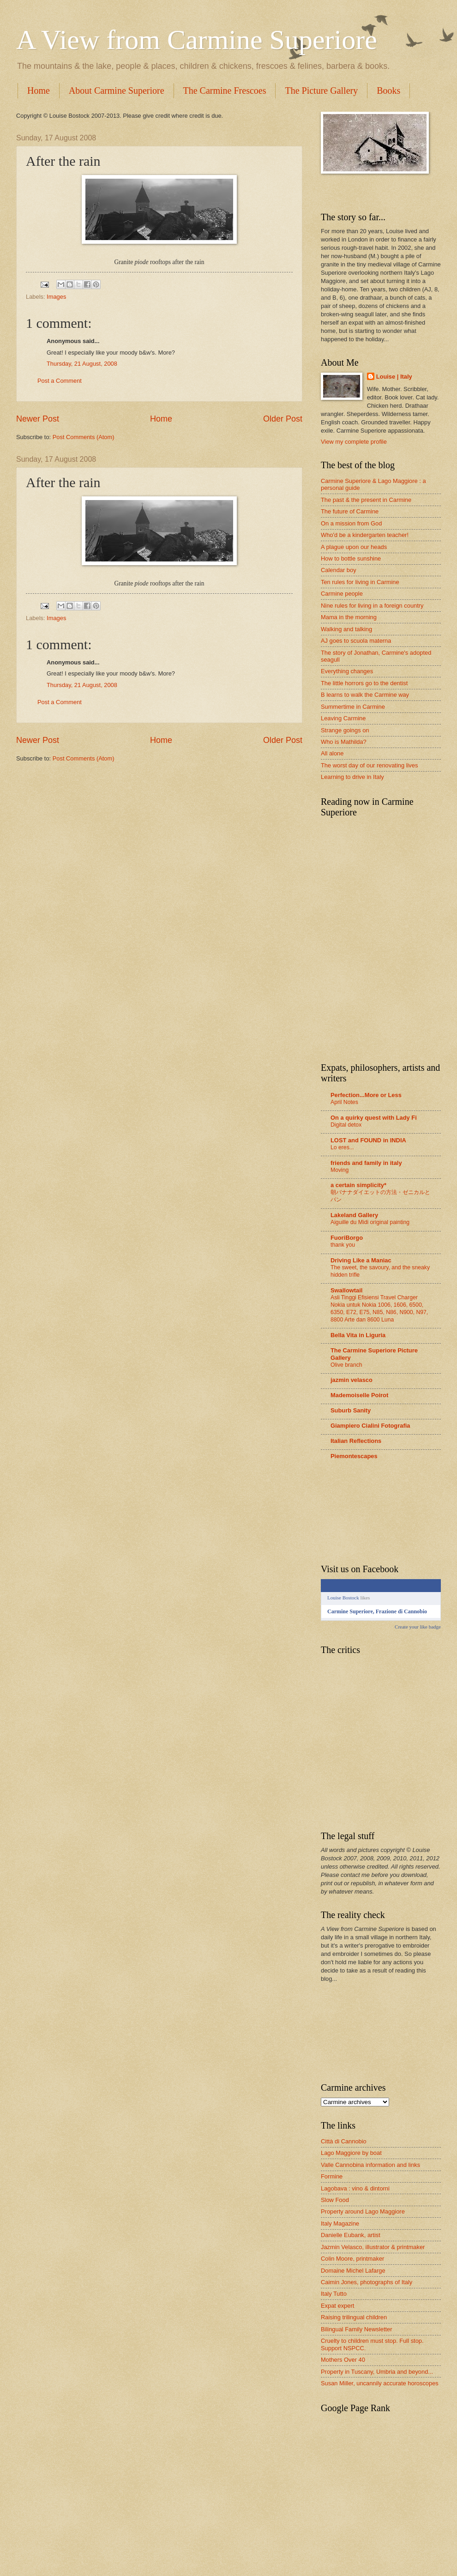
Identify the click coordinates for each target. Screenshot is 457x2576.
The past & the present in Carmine (366, 499)
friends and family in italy (366, 1162)
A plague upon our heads (354, 546)
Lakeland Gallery (354, 1215)
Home (38, 90)
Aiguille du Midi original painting (370, 1222)
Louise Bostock (343, 1597)
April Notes (344, 1102)
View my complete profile (354, 441)
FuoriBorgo (347, 1237)
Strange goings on (345, 730)
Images (56, 296)
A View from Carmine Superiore (196, 39)
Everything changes (347, 671)
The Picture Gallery (321, 90)
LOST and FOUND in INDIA (368, 1140)
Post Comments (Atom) (83, 437)
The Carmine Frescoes (224, 90)
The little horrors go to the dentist (364, 683)
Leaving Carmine (343, 718)
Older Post (282, 418)
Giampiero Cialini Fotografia (370, 1425)
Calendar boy (338, 570)
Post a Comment (59, 380)
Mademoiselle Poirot (359, 1395)
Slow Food (335, 2199)
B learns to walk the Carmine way (365, 694)
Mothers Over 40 (343, 2359)
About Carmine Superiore (116, 90)
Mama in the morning (349, 617)
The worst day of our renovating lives (369, 765)
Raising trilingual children (354, 2317)
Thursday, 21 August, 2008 (82, 363)
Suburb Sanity (351, 1410)
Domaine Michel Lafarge (353, 2270)
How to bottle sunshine (351, 558)
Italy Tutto (334, 2293)
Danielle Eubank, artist (350, 2235)
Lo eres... (342, 1147)
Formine (332, 2176)
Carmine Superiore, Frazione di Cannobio (377, 1611)
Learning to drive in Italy (352, 776)
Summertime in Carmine (353, 706)
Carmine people (342, 593)
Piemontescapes (354, 1456)
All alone (332, 753)
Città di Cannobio (344, 2141)
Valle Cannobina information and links (370, 2164)
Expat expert (337, 2305)
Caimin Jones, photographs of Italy (366, 2282)
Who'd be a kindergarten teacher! (365, 534)
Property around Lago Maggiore (363, 2211)
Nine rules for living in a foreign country (372, 605)
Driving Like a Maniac (361, 1260)
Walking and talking (346, 629)
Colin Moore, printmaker (352, 2258)
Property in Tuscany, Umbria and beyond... (377, 2371)
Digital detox (346, 1125)
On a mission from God (351, 523)
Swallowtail (346, 1290)
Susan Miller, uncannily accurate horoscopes (380, 2383)
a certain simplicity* (358, 1185)
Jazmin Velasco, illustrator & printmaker (373, 2247)
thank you (343, 1245)
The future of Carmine (350, 511)
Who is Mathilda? (344, 741)
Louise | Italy (394, 376)
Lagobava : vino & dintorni (355, 2188)
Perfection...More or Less (366, 1095)
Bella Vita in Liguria (358, 1335)
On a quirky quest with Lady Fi (374, 1117)
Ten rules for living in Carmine (360, 582)
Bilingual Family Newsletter (356, 2329)
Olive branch (346, 1365)
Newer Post (37, 418)
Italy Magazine (340, 2223)
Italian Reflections (356, 1440)
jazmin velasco (352, 1379)
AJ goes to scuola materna (356, 640)
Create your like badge (418, 1626)
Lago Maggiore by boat (351, 2152)
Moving (340, 1170)
